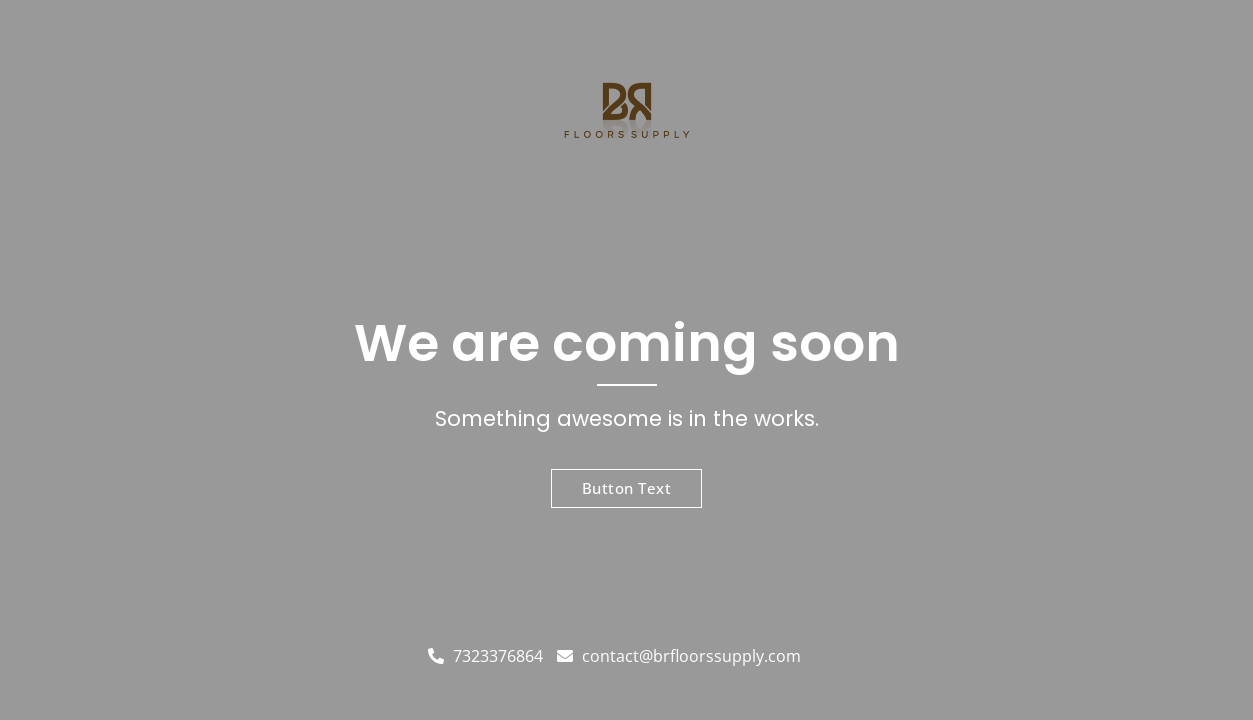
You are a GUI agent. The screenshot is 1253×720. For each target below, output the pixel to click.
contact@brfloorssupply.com (679, 656)
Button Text (627, 488)
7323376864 (485, 656)
